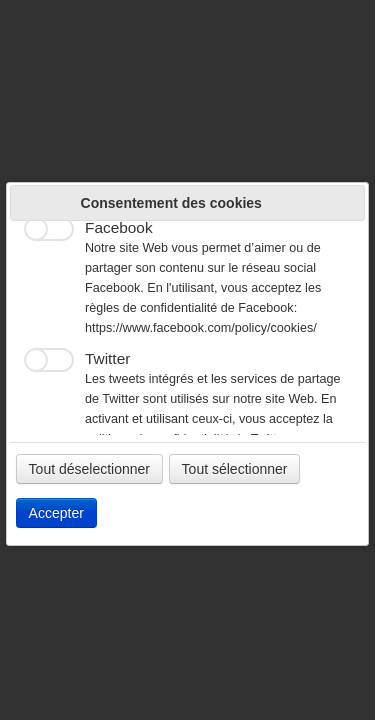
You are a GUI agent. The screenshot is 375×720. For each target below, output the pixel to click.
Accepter (56, 513)
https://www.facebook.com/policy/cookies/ (201, 328)
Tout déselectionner (89, 469)
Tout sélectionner (235, 469)
